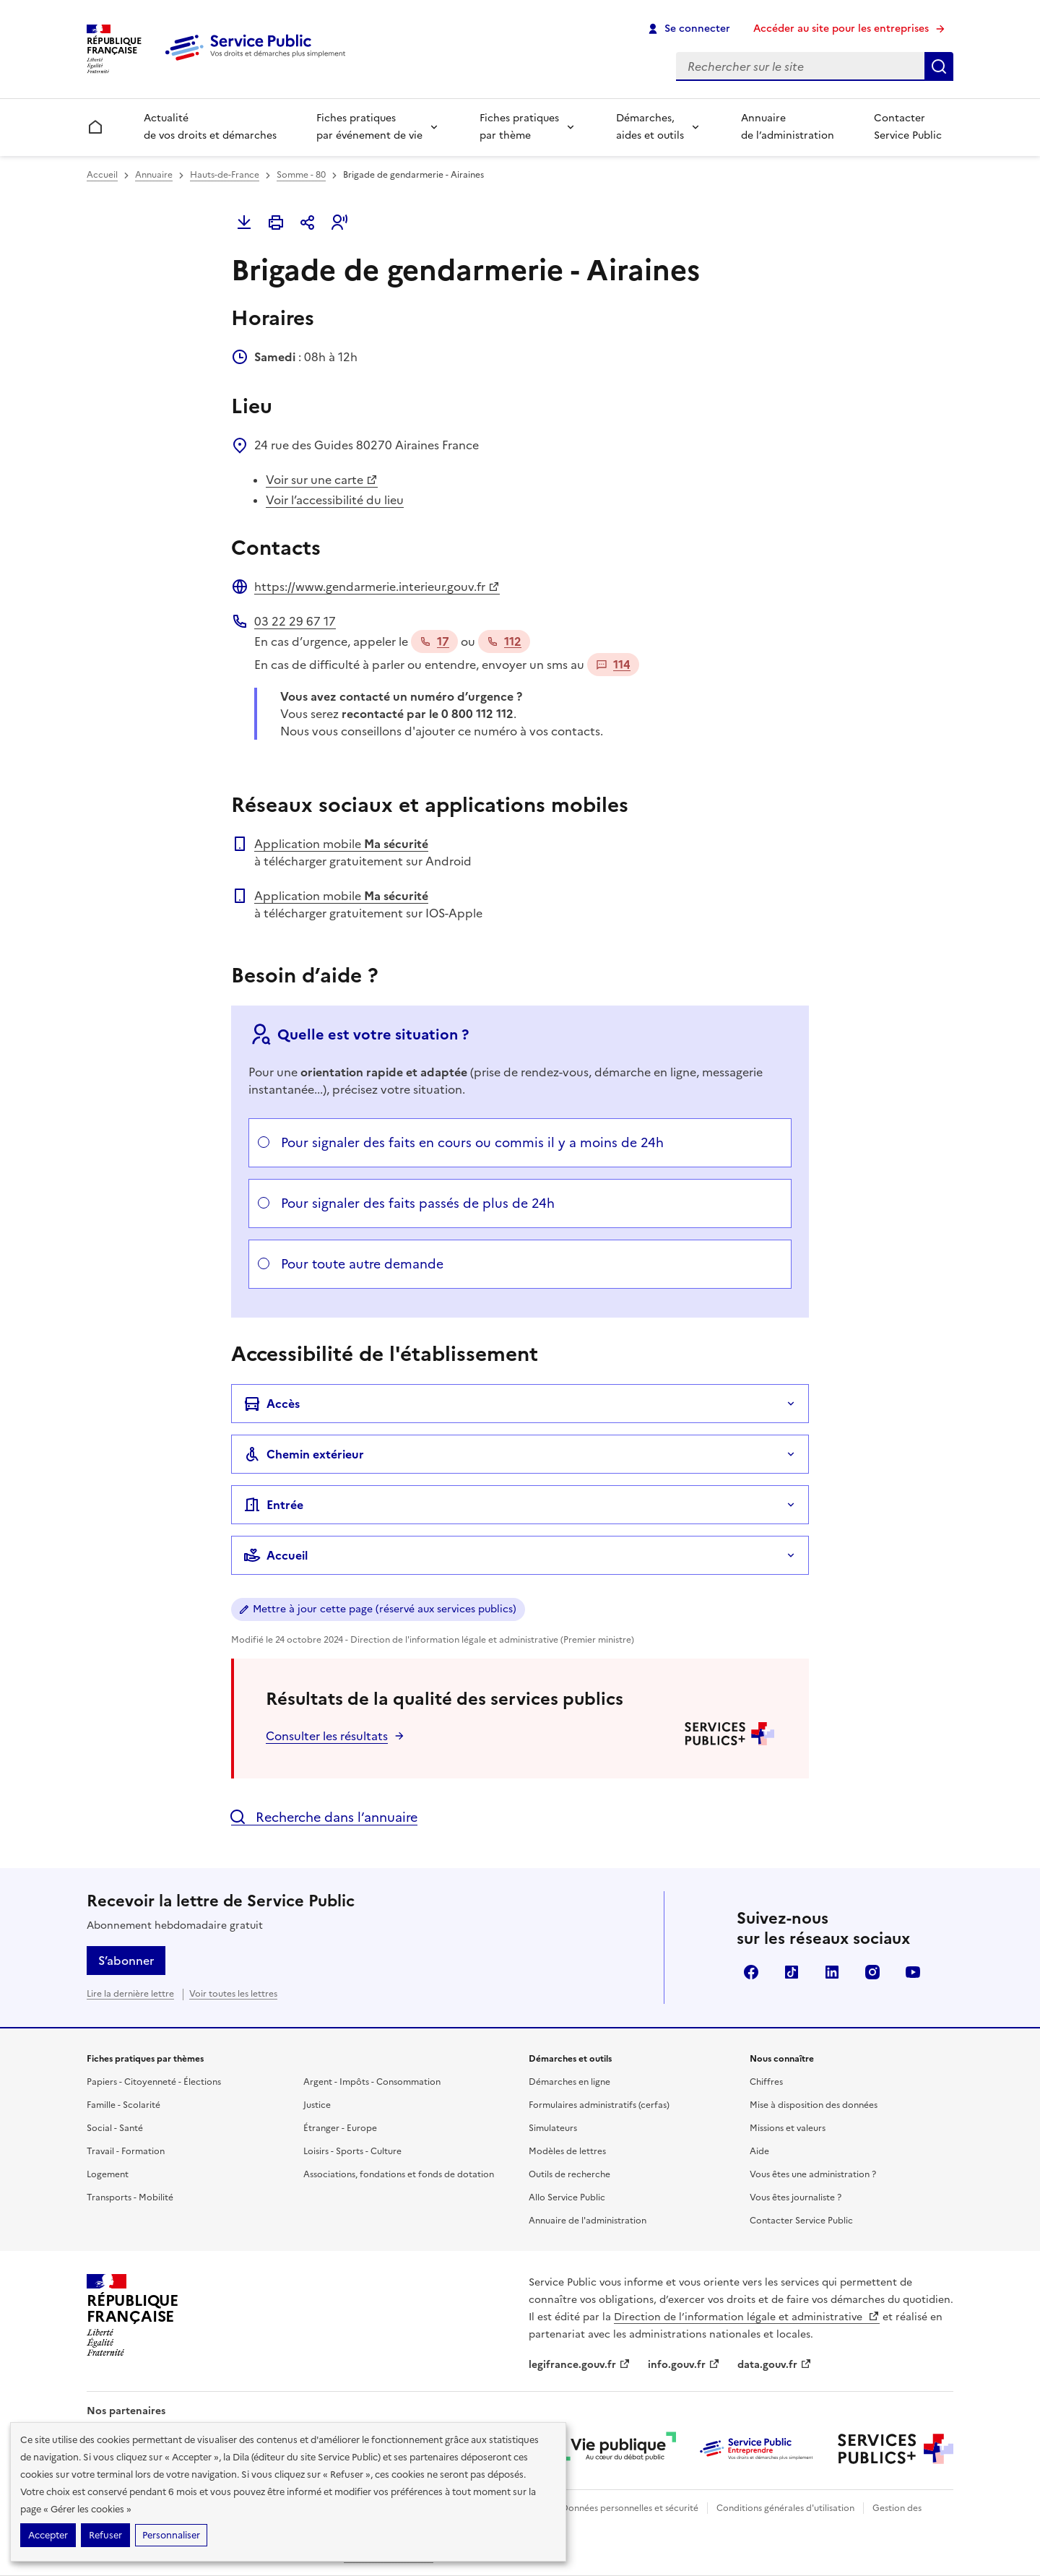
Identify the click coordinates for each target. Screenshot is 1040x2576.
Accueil (102, 174)
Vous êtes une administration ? (813, 2174)
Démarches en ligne (569, 2081)
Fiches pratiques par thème (519, 127)
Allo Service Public (567, 2197)
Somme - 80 (301, 174)
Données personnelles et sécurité (629, 2508)
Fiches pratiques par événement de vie (369, 127)
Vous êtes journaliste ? (795, 2197)
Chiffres (766, 2081)
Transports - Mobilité (130, 2197)
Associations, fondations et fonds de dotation (398, 2174)
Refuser (105, 2535)
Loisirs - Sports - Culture (352, 2151)
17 (434, 641)
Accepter (48, 2535)
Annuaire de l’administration (787, 127)
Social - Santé (115, 2128)
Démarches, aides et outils (650, 127)
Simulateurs (553, 2128)
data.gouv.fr (774, 2364)
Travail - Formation (126, 2151)
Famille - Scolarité (123, 2105)
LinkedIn (832, 1972)
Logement (108, 2174)
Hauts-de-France (224, 174)
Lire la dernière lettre (130, 1993)
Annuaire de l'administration (587, 2220)
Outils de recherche (569, 2174)
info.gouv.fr (684, 2364)
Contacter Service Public (908, 127)
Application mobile (341, 843)
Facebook (751, 1972)
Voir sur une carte (322, 479)
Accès (271, 1403)
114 (613, 664)
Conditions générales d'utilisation (785, 2508)
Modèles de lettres (567, 2151)
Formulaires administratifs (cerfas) (599, 2105)
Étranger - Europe (340, 2128)
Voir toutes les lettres (233, 1993)
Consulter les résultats (327, 1736)
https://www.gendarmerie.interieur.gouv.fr (377, 586)
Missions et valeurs (788, 2128)
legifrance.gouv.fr (579, 2364)
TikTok (791, 1972)
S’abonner (126, 1960)
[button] (339, 222)
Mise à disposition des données (814, 2105)
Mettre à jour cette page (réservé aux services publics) (384, 1609)
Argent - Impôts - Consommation (372, 2081)
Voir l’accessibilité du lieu (335, 500)
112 (504, 641)
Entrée (273, 1504)
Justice (317, 2105)
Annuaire (154, 174)
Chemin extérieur (303, 1454)
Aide (759, 2151)
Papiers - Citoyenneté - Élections (154, 2081)
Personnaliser (171, 2535)
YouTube (912, 1972)
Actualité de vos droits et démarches (210, 127)
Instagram (872, 1972)
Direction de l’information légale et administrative (747, 2317)
